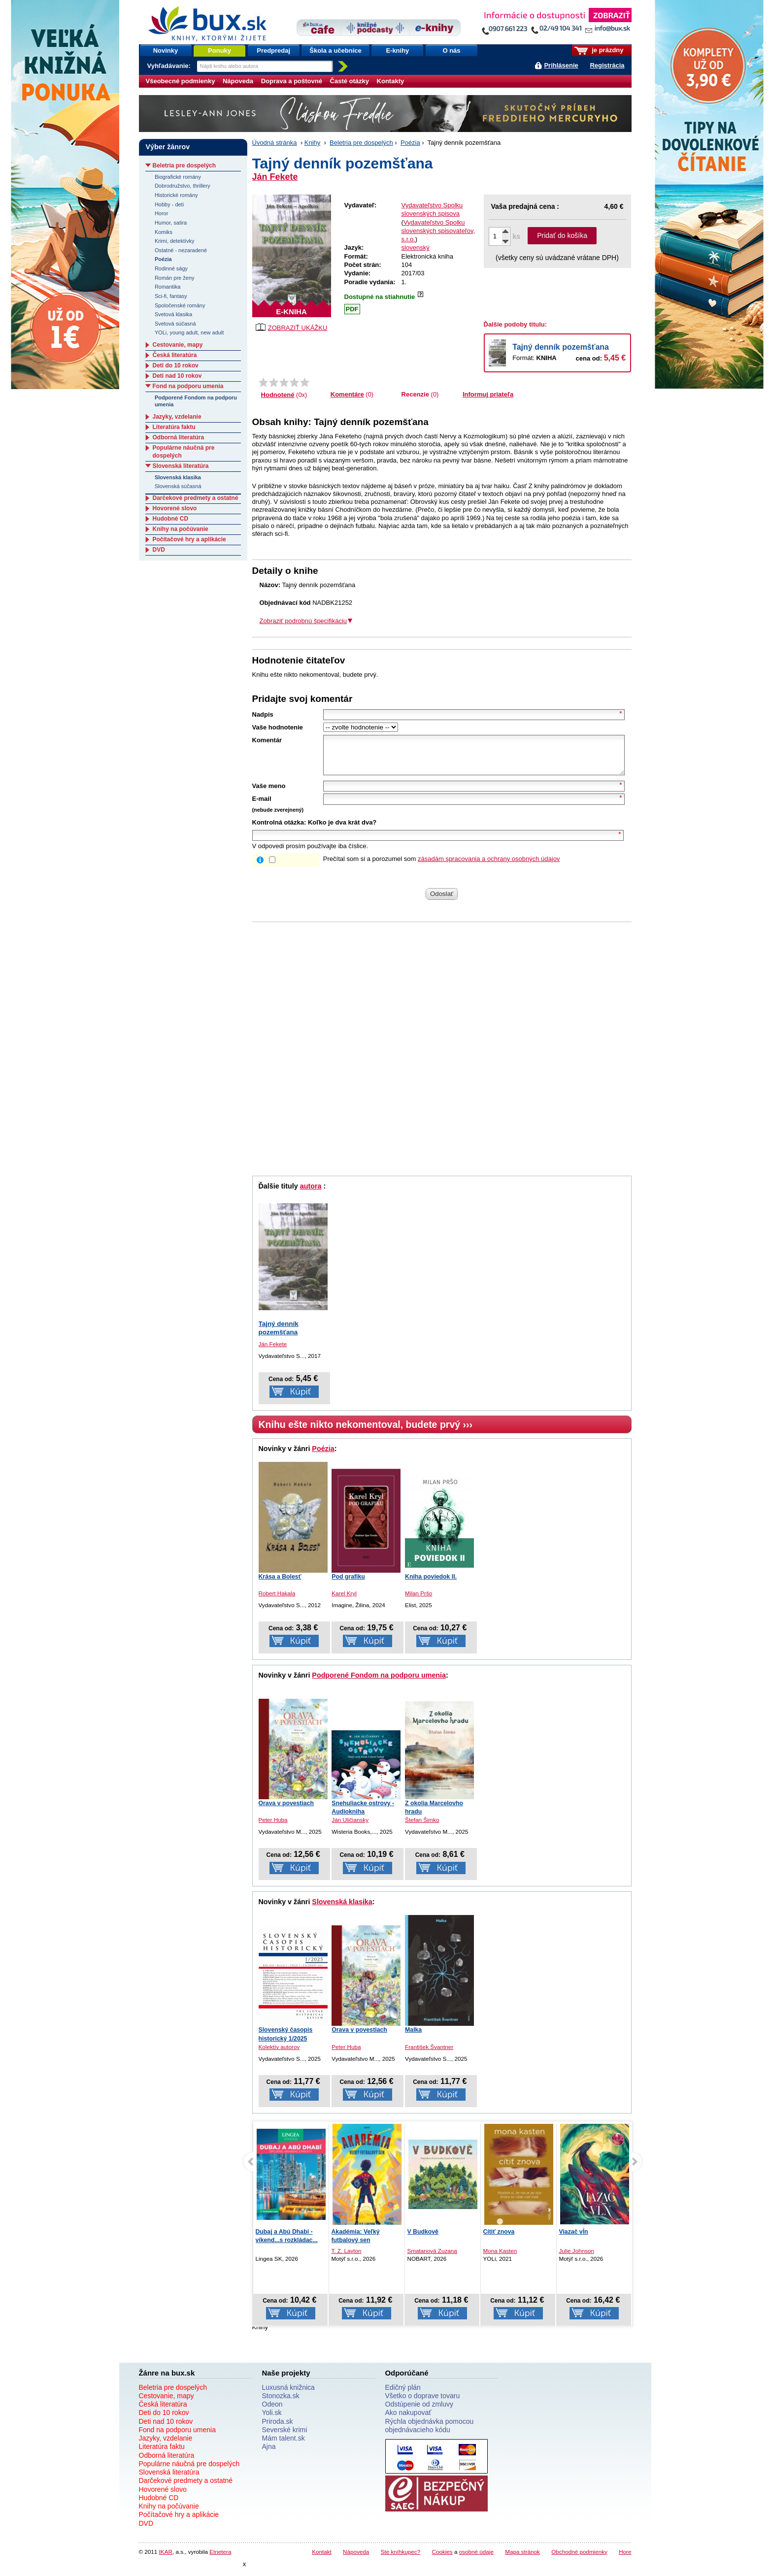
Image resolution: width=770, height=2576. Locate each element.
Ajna (269, 2454)
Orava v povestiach (286, 1810)
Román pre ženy (175, 278)
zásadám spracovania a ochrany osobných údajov (489, 866)
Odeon (272, 2411)
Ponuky (219, 50)
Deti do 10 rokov (176, 365)
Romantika (168, 287)
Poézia (410, 142)
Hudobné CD (171, 518)
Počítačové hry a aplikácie (189, 539)
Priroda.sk (277, 2429)
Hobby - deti (169, 204)
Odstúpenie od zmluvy (419, 2411)
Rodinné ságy (171, 268)
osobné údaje (476, 2559)
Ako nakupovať (408, 2420)
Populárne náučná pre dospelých (189, 2471)
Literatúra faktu (174, 427)
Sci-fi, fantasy (171, 296)
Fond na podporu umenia (188, 386)
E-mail (261, 806)
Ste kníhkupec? (401, 2559)
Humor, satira (171, 223)
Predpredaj (273, 50)
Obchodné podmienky (579, 2559)
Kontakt (322, 2559)
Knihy (312, 142)
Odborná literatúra (178, 437)
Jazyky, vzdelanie (177, 416)
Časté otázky (349, 81)
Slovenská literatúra (181, 465)
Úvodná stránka (274, 142)
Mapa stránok (522, 2559)
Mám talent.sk (283, 2445)
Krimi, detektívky (175, 241)
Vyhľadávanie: (170, 65)
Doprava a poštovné (291, 81)
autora (311, 1193)
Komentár (267, 740)
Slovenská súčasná (178, 486)
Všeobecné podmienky (180, 81)
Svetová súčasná (175, 324)
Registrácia (607, 65)
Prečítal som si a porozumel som (441, 866)
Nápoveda (238, 81)
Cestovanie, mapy (178, 344)
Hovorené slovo (175, 508)
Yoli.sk (272, 2420)
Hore (625, 2559)
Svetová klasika (173, 314)
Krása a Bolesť (280, 1584)
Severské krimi (284, 2437)
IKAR (165, 2559)
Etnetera (220, 2559)
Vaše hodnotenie (277, 727)
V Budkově (422, 2239)
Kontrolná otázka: (279, 829)
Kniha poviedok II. (431, 1584)
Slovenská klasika (342, 1909)
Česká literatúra (175, 355)
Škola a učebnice (335, 50)
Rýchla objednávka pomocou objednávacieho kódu (429, 2433)
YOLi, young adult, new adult (189, 332)
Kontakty (390, 81)
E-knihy (397, 50)
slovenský (416, 247)
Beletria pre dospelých (361, 142)
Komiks (163, 232)
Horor (161, 213)
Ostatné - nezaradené (181, 250)
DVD (159, 549)
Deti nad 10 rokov (177, 375)
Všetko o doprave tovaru (422, 2403)
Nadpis (262, 714)
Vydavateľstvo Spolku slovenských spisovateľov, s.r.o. (438, 231)
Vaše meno (269, 793)
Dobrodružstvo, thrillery (182, 186)
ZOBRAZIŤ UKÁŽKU (292, 327)
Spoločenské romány (180, 305)
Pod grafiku (348, 1584)
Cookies (442, 2559)
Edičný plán (403, 2395)
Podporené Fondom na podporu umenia (379, 1682)
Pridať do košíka (562, 235)
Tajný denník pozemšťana (560, 347)
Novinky (165, 50)
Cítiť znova (499, 2239)
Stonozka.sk (281, 2403)
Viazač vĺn (573, 2239)
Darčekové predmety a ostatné (195, 498)
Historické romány (176, 195)
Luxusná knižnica (288, 2395)
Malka (413, 2037)
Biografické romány (178, 177)
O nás (451, 50)
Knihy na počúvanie (180, 529)
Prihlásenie (561, 65)
